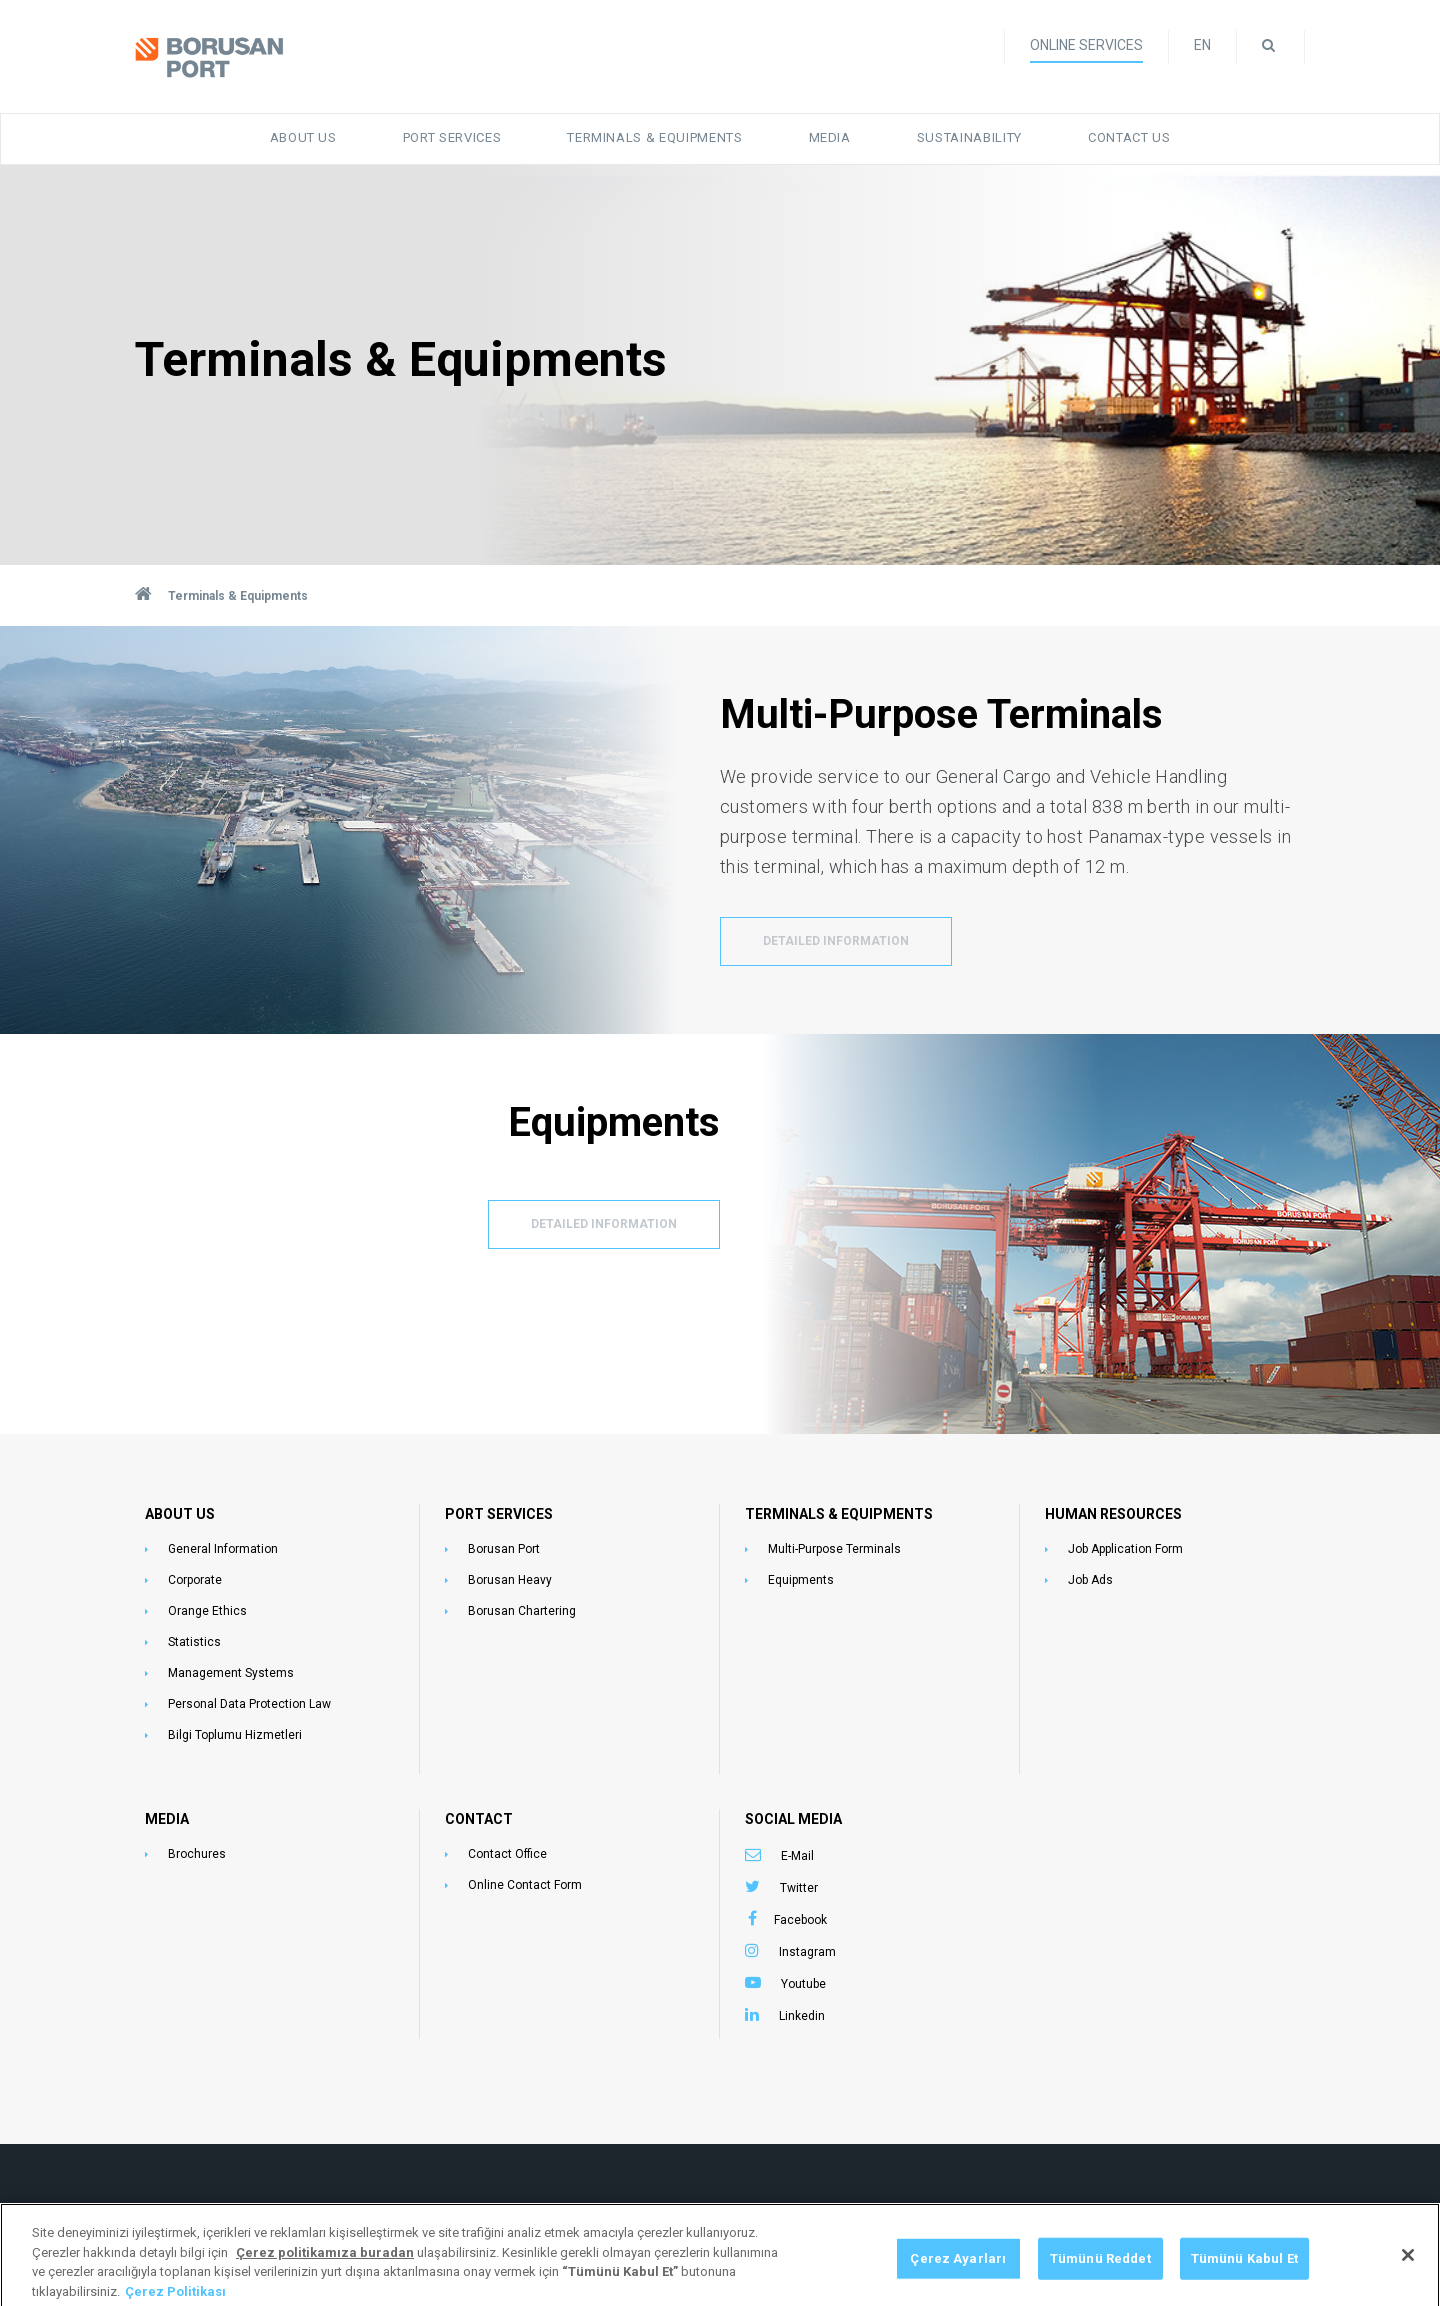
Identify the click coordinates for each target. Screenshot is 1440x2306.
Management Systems (231, 1673)
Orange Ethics (207, 1611)
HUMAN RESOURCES (1113, 1514)
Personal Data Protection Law (249, 1704)
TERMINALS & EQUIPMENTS (839, 1514)
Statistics (194, 1642)
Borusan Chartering (522, 1611)
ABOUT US (180, 1514)
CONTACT (479, 1819)
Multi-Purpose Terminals (834, 1549)
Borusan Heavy (510, 1580)
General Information (223, 1549)
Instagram (807, 1952)
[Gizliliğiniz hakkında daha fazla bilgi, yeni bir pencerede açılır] (325, 2266)
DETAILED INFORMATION (836, 941)
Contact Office (507, 1854)
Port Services (452, 137)
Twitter (799, 1888)
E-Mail (797, 1856)
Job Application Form (1125, 1549)
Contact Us (1129, 137)
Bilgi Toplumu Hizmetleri (235, 1735)
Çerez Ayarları (958, 2272)
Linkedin (802, 2016)
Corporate (195, 1580)
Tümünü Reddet (1100, 2272)
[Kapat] (1408, 2270)
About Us (303, 137)
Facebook (800, 1920)
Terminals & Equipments (654, 137)
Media (830, 137)
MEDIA (167, 1819)
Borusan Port (504, 1549)
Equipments (801, 1580)
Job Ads (1090, 1580)
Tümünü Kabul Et (1244, 2272)
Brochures (197, 1854)
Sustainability (969, 137)
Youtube (803, 1984)
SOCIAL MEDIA (793, 1819)
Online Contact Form (525, 1885)
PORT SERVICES (499, 1514)
